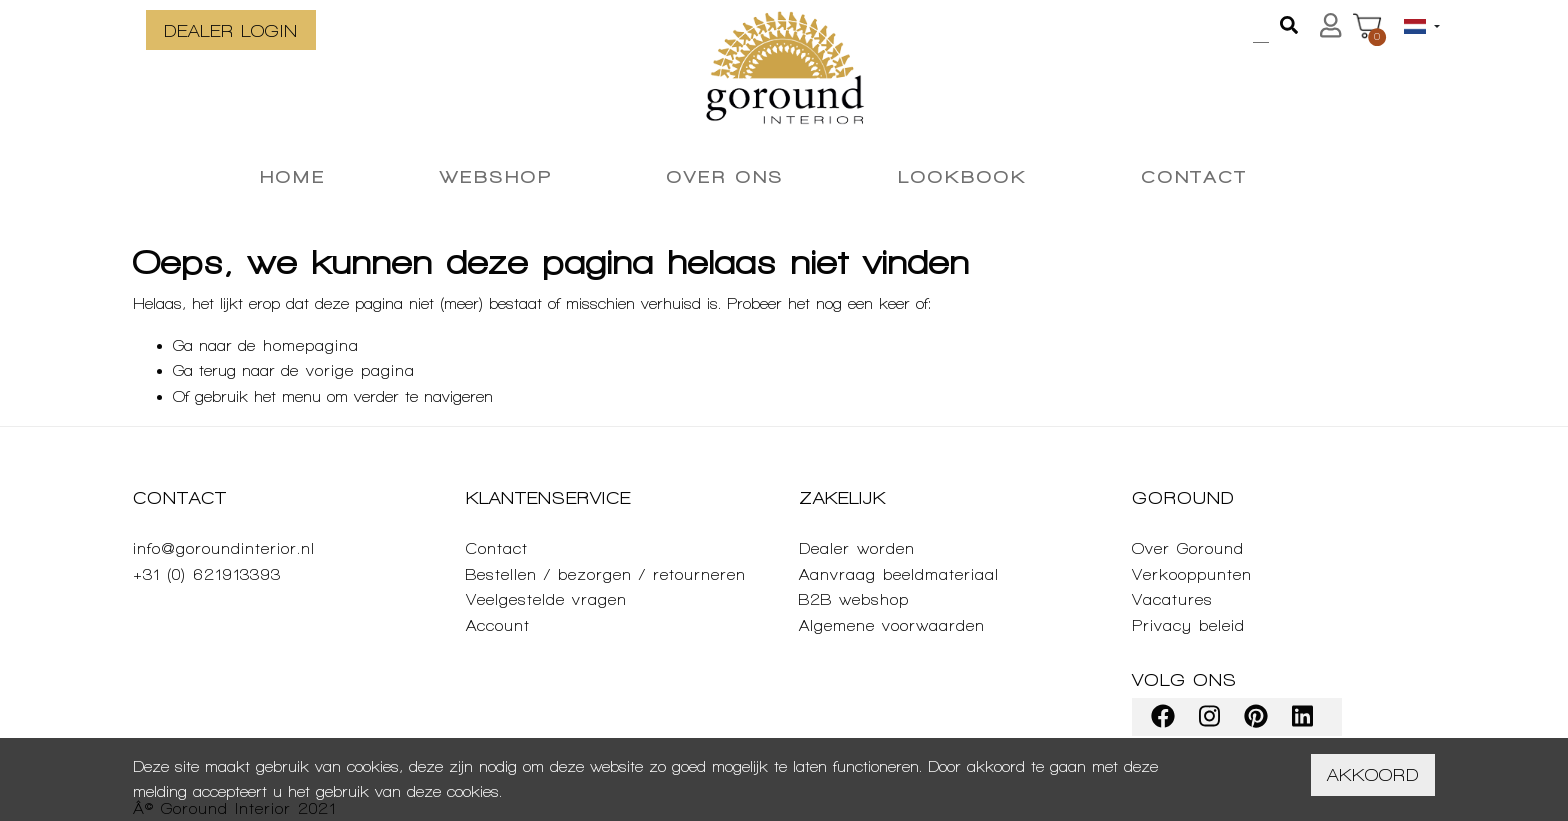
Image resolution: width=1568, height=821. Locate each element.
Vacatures (1172, 599)
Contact (497, 548)
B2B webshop (854, 599)
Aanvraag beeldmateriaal (899, 574)
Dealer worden (857, 548)
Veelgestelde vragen (546, 599)
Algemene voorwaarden (892, 625)
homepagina (311, 345)
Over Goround (1188, 548)
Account (498, 625)
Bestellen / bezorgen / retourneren (606, 574)
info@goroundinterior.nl (224, 548)
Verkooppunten (1192, 574)
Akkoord (1373, 774)
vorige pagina (360, 370)
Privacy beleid (1188, 625)
